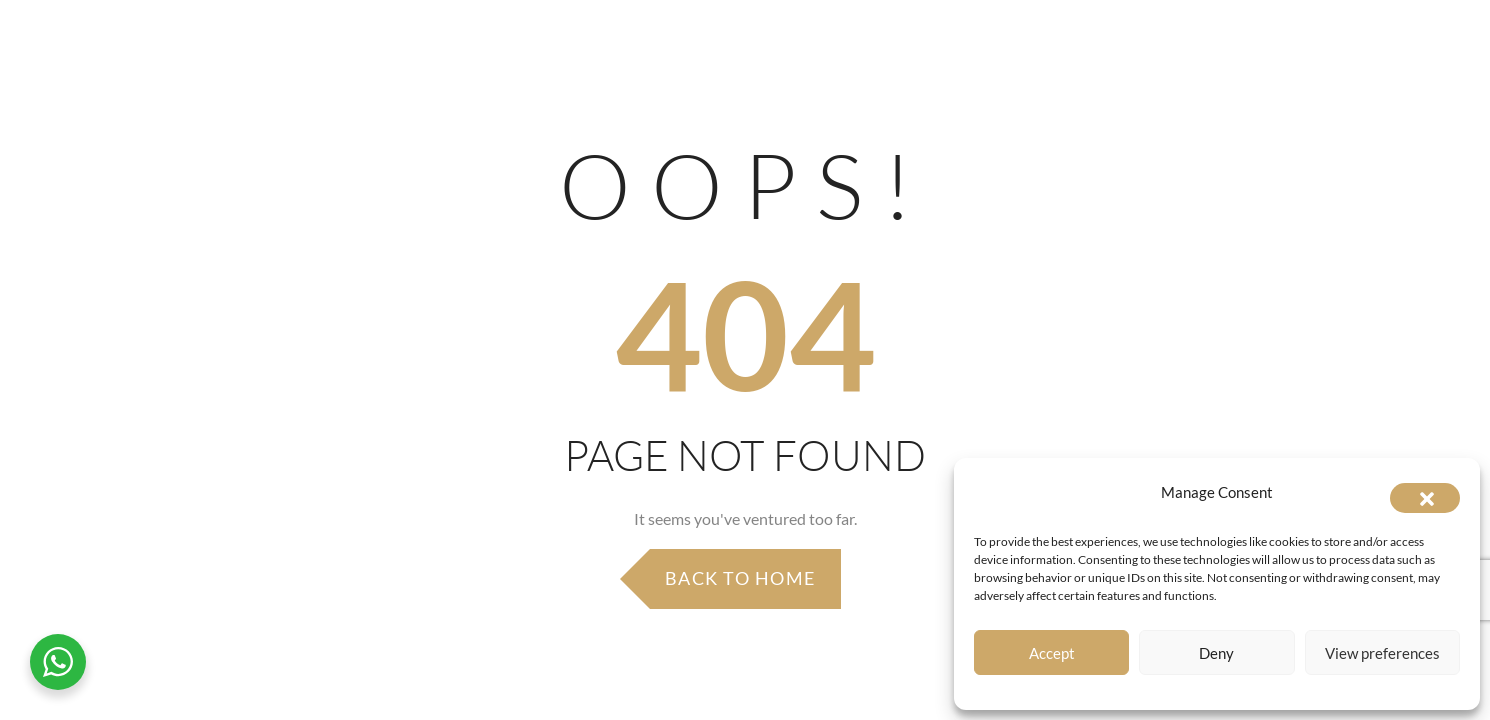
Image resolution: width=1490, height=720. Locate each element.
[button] (1425, 498)
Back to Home (740, 578)
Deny (1216, 653)
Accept (1052, 653)
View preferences (1382, 653)
